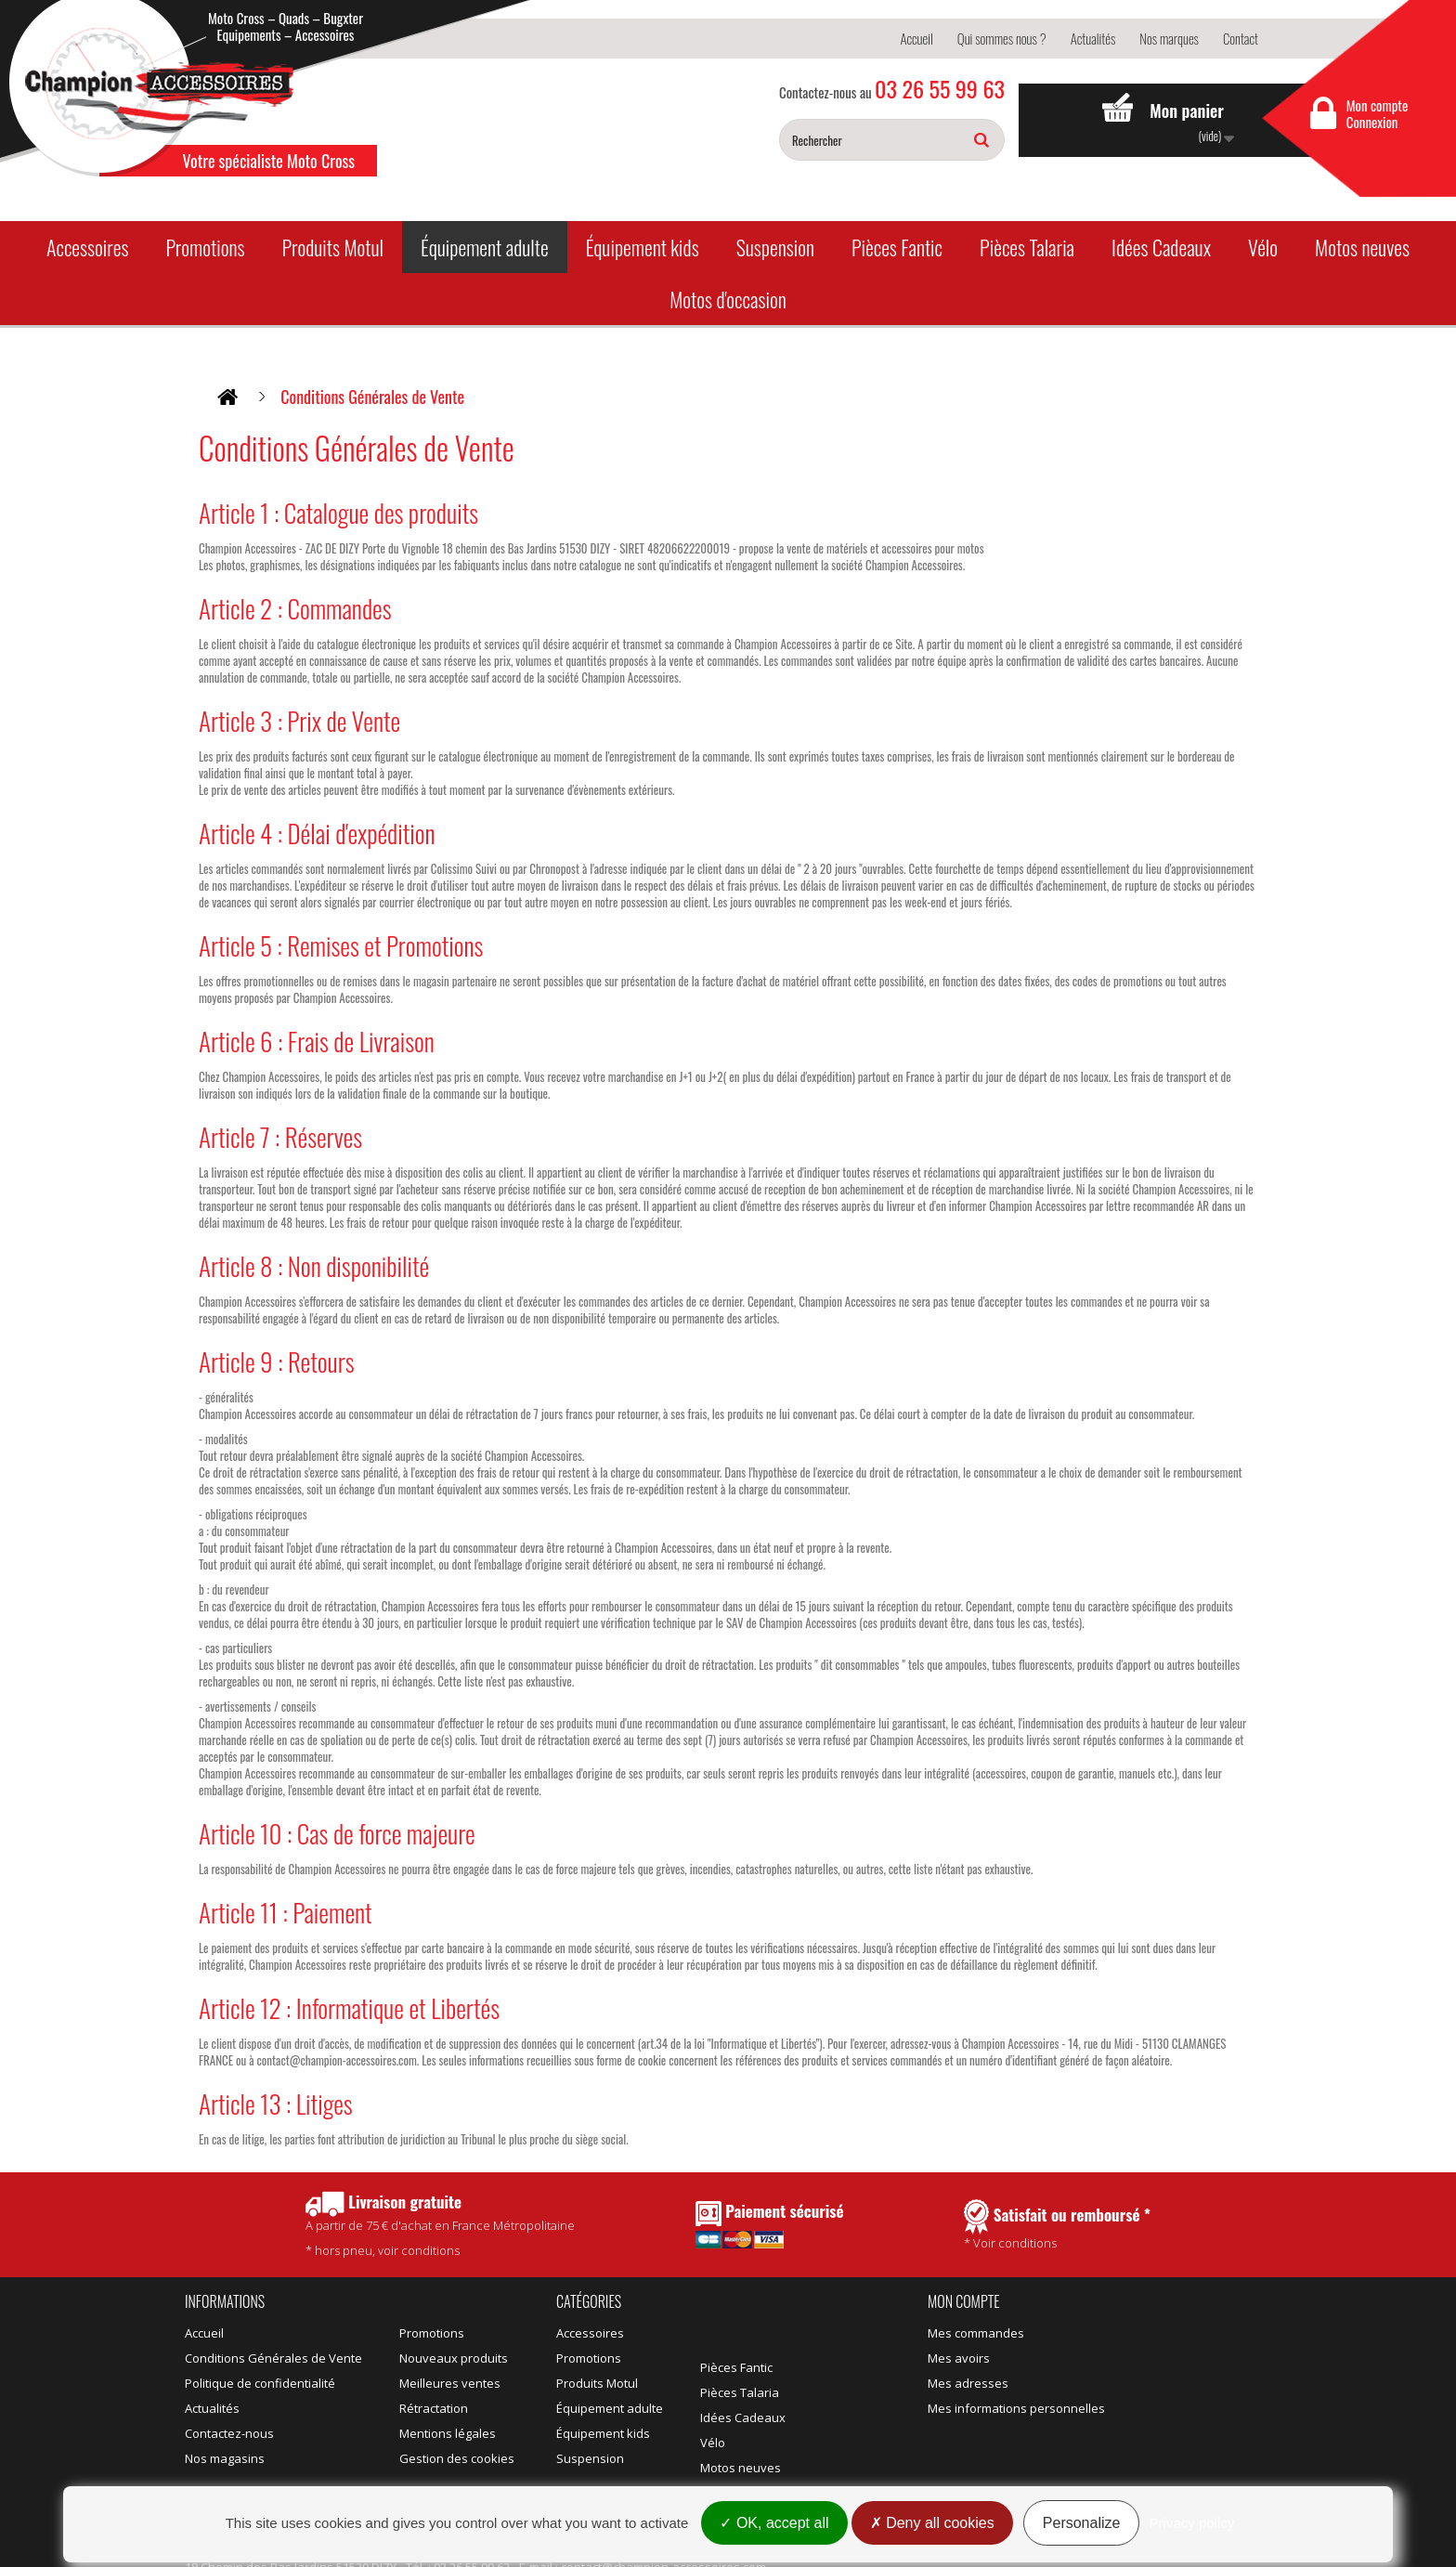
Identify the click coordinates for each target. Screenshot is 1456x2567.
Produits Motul (332, 247)
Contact (1240, 38)
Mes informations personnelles (1016, 2408)
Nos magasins (225, 2458)
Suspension (775, 247)
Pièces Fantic (897, 247)
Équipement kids (642, 247)
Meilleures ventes (449, 2383)
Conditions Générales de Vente (273, 2358)
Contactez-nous (229, 2433)
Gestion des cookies (456, 2458)
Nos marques (1169, 38)
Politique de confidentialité (260, 2383)
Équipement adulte (485, 247)
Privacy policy (1192, 2523)
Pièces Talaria (1027, 247)
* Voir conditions (1057, 2225)
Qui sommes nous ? (1001, 38)
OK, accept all (774, 2523)
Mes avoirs (959, 2358)
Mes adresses (968, 2383)
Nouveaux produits (453, 2358)
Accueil (916, 38)
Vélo (1263, 247)
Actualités (1093, 38)
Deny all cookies (932, 2523)
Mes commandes (976, 2333)
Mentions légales (447, 2433)
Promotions (204, 247)
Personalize (1082, 2523)
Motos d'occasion (728, 299)
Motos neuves (1362, 247)
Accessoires (87, 247)
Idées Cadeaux (1161, 247)
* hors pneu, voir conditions (440, 2225)
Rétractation (433, 2408)
